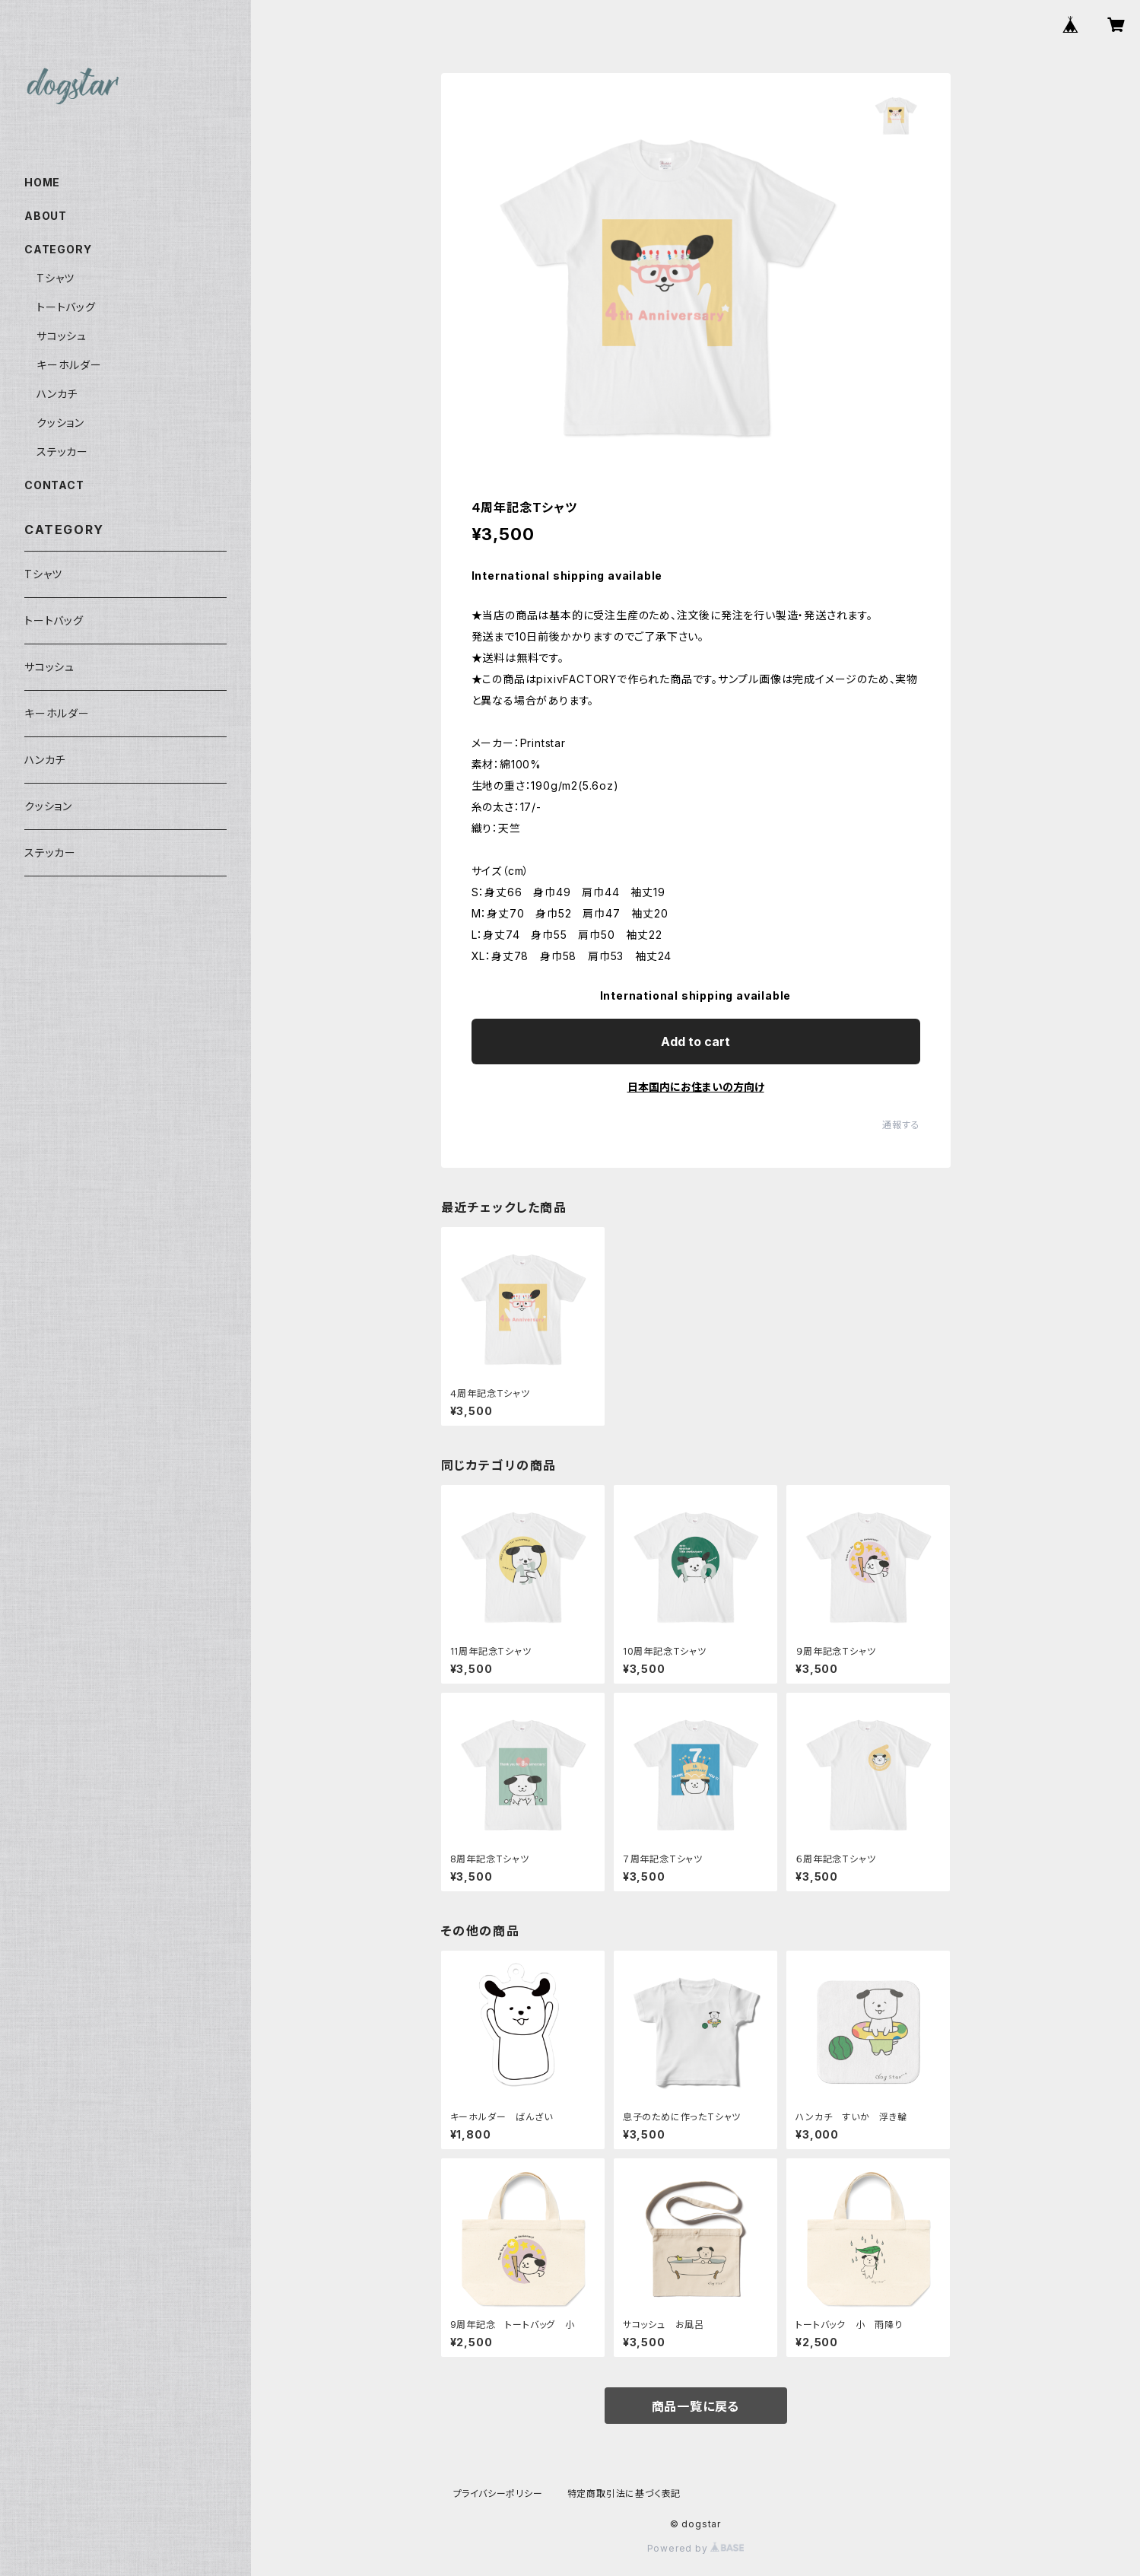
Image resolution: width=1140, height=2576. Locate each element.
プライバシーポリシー (498, 2493)
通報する (900, 1125)
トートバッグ (66, 307)
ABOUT (45, 215)
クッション (60, 422)
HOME (42, 182)
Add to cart (695, 1041)
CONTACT (54, 485)
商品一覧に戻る (696, 2406)
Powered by (696, 2548)
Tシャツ (56, 278)
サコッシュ (62, 335)
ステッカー (62, 451)
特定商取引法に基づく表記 (624, 2493)
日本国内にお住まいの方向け (695, 1086)
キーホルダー (69, 364)
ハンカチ (57, 393)
